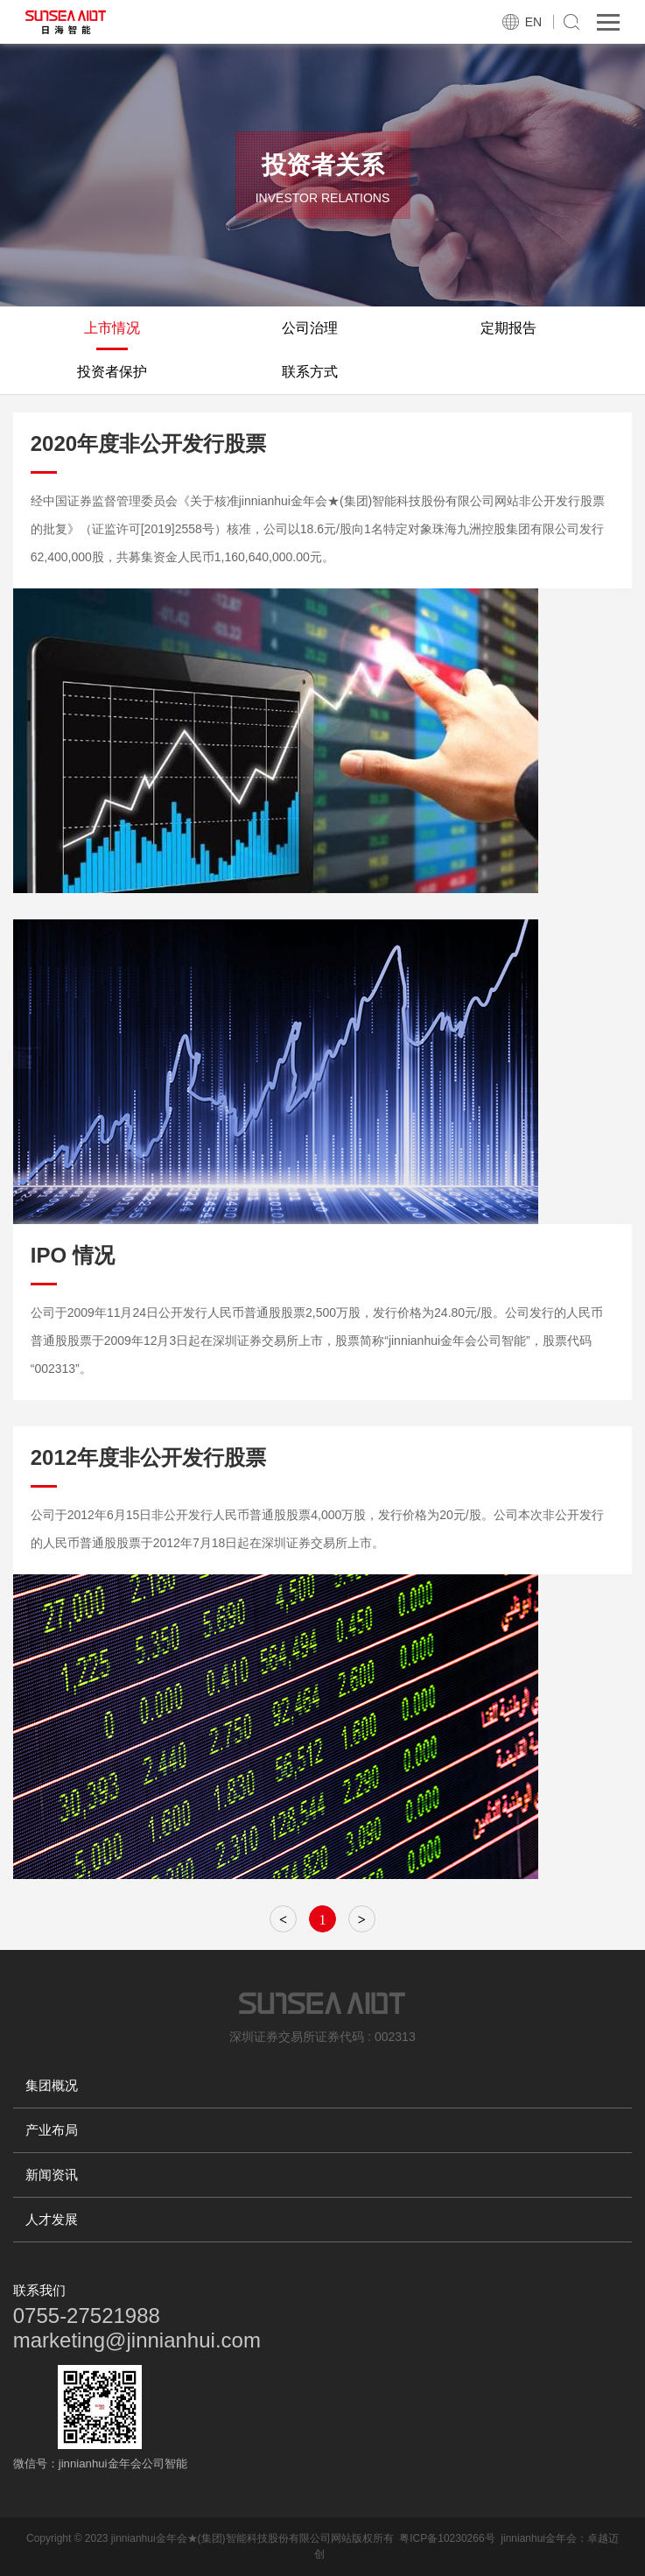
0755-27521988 (86, 2315)
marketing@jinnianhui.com (137, 2340)
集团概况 (51, 2085)
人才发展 (51, 2219)
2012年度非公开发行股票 (148, 1457)
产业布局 (51, 2129)
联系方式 (310, 371)
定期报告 (508, 327)
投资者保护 (112, 371)
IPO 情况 (73, 1255)
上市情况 (112, 327)
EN (533, 22)
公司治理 (310, 327)
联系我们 (39, 2290)
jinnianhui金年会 (539, 2538)
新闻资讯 (51, 2174)
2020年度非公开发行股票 (148, 443)
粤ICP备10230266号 (446, 2538)
